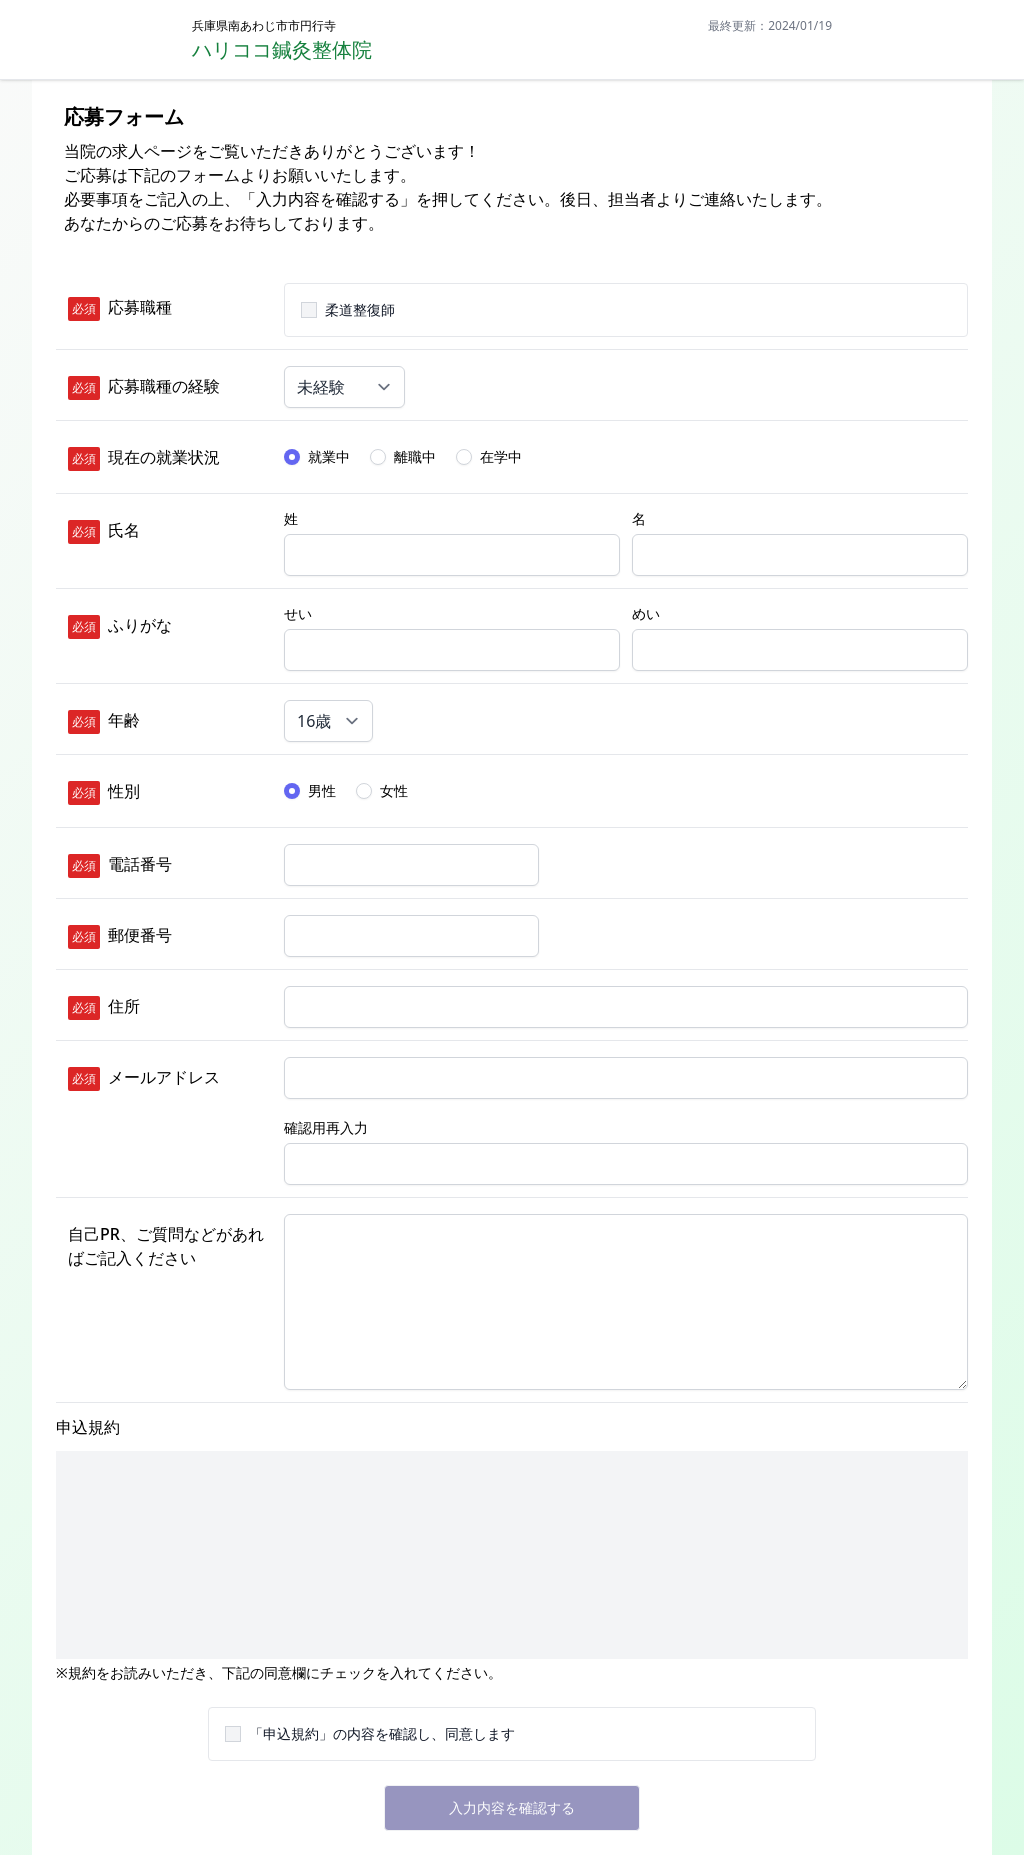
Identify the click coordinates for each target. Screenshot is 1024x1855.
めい (646, 613)
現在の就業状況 (164, 457)
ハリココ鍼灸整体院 (282, 49)
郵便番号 (140, 935)
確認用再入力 (326, 1127)
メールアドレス (164, 1077)
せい (298, 613)
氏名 (124, 530)
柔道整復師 (360, 309)
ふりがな (140, 625)
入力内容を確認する (512, 1807)
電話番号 (140, 864)
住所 (124, 1006)
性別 (124, 791)
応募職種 (140, 307)
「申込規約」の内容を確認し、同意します (382, 1733)
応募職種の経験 (164, 386)
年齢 (124, 720)
